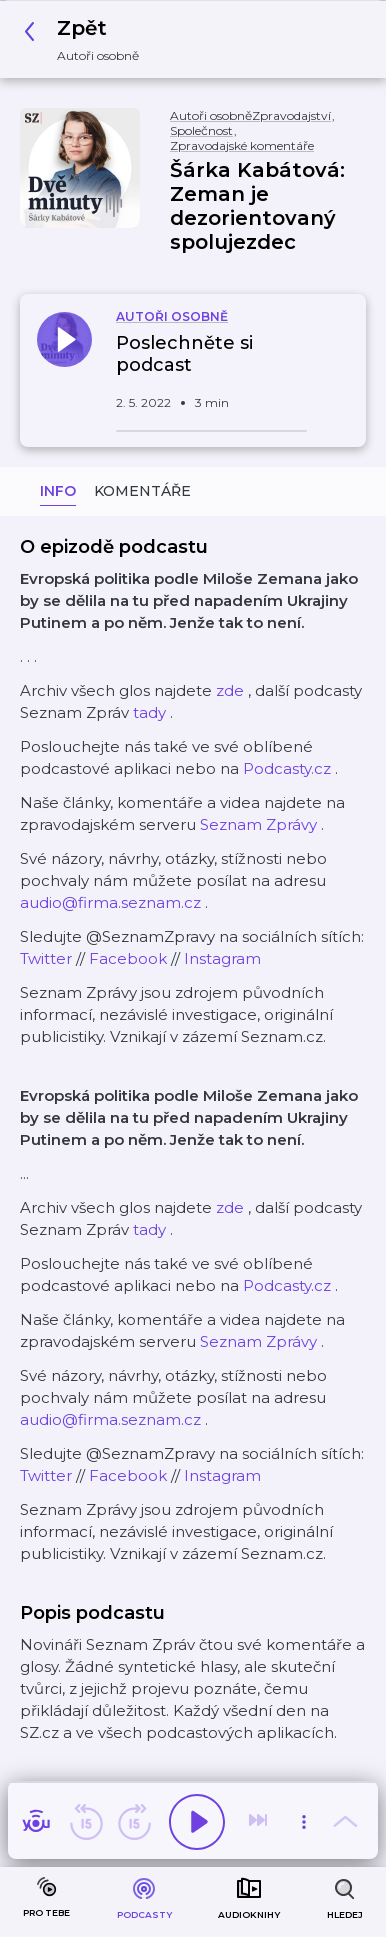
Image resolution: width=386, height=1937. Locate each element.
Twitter (46, 958)
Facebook (128, 958)
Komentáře (142, 491)
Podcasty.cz (287, 768)
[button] (87, 39)
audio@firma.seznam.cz (110, 902)
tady (149, 712)
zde (230, 690)
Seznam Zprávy (258, 824)
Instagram (222, 958)
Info (58, 491)
